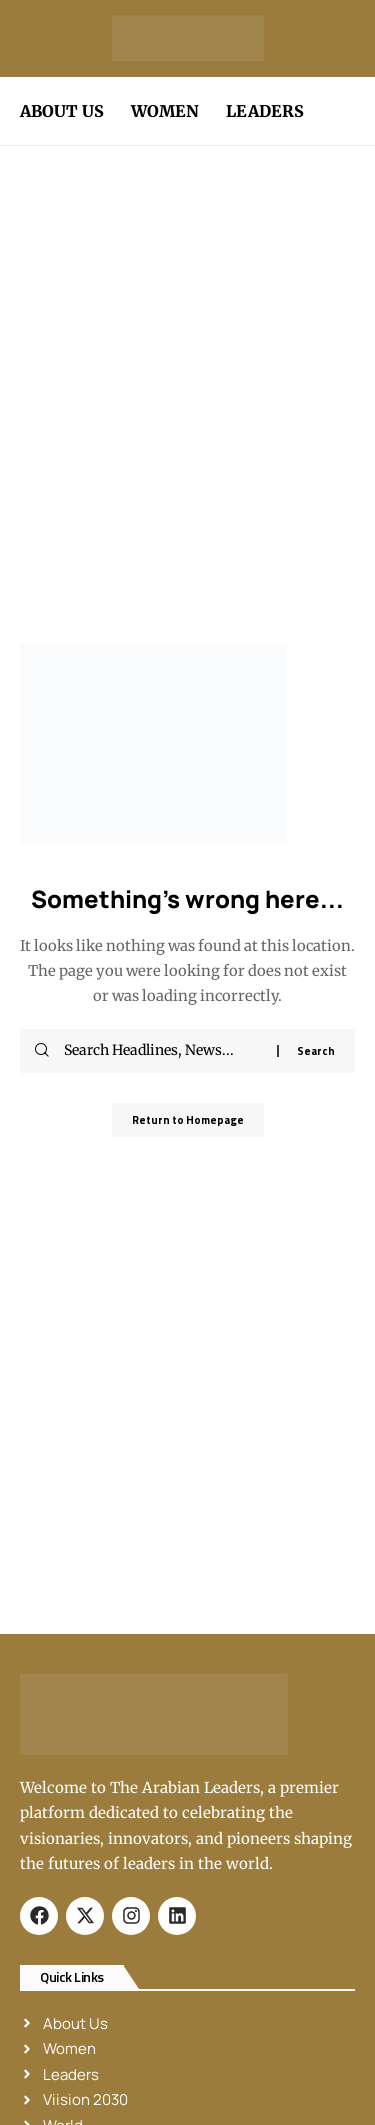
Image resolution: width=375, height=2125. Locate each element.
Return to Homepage (188, 1120)
